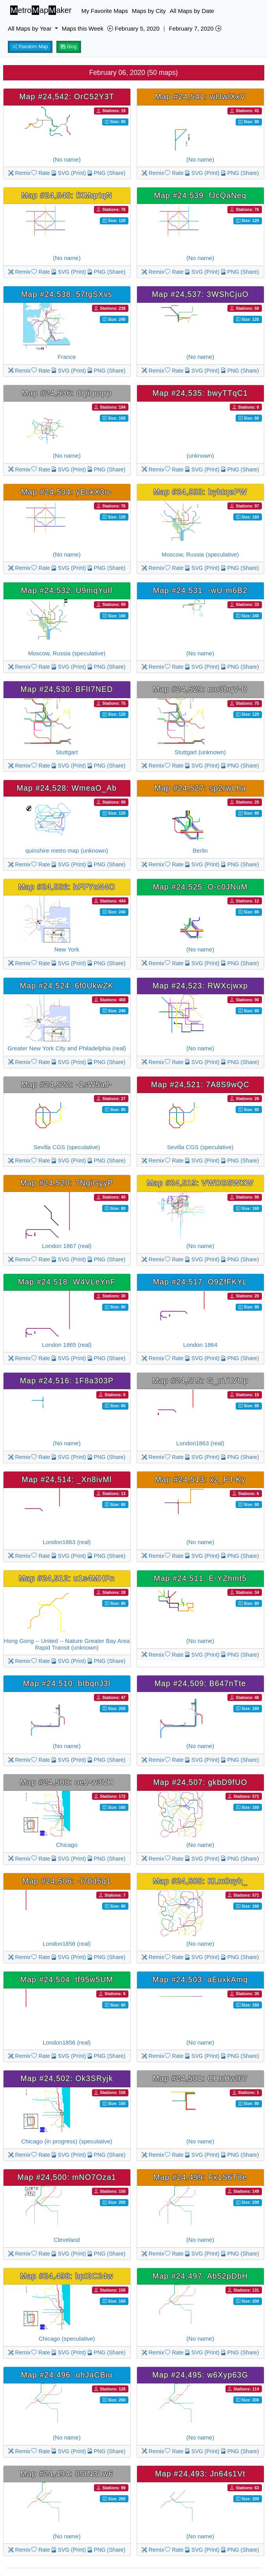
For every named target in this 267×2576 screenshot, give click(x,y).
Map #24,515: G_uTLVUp (200, 1380)
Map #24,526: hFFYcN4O (66, 886)
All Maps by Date (192, 10)
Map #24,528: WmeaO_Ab (67, 788)
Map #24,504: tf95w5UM (66, 1979)
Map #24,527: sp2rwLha (200, 788)
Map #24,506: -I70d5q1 (66, 1881)
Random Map (30, 46)
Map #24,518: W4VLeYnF (66, 1281)
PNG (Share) (106, 173)
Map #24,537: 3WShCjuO (200, 294)
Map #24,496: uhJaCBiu (66, 2374)
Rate (40, 173)
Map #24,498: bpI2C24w (66, 2276)
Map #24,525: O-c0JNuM (200, 886)
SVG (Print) (68, 173)
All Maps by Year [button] (30, 28)
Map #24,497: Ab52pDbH (200, 2276)
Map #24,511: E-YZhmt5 (200, 1578)
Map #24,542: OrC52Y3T (66, 96)
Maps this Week (82, 28)
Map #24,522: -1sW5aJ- (66, 1084)
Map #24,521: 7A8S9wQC (200, 1084)
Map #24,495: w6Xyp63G (200, 2374)
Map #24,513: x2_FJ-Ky (200, 1479)
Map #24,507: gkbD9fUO (200, 1782)
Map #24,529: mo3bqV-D (200, 689)
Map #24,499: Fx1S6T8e (200, 2177)
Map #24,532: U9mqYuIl (66, 590)
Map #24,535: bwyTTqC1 (200, 393)
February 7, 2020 (195, 28)
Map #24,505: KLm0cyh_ (200, 1881)
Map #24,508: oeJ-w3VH (67, 1782)
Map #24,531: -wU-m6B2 (200, 590)
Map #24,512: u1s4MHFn (67, 1578)
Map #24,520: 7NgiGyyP (66, 1183)
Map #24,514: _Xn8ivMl (67, 1479)
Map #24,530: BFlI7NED (66, 689)
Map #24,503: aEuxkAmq (200, 1979)
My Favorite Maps (104, 10)
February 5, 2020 (133, 28)
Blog (69, 46)
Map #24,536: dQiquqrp (67, 393)
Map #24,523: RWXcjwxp (200, 985)
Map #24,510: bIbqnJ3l (66, 1683)
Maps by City (149, 10)
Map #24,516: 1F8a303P (67, 1380)
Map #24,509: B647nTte (200, 1683)
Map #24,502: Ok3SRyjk (66, 2078)
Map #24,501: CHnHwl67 (200, 2078)
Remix (19, 173)
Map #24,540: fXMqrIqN (67, 195)
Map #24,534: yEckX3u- (66, 492)
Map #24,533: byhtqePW (200, 492)
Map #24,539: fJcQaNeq (200, 195)
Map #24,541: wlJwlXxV (200, 96)
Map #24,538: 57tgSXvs (66, 294)
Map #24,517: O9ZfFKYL (200, 1281)
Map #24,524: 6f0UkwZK (67, 985)
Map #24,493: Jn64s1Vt (200, 2473)
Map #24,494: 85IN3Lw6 (66, 2473)
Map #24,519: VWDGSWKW (200, 1183)
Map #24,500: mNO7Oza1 (66, 2177)
